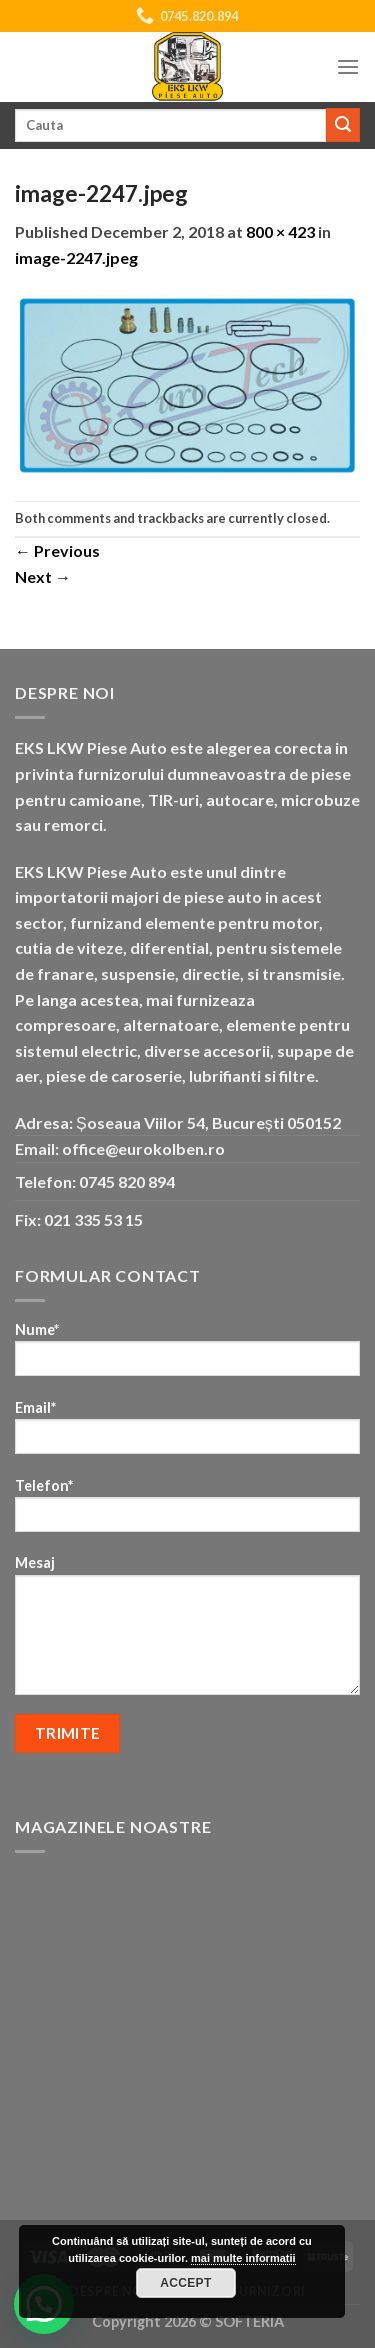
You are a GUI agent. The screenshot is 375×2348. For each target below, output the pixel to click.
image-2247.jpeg (76, 257)
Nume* (187, 1355)
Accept (186, 2283)
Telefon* (187, 1511)
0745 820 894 (127, 1181)
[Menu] (348, 66)
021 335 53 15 (93, 1219)
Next (43, 576)
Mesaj (187, 1631)
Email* (187, 1433)
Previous (57, 550)
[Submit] (343, 125)
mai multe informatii (243, 2258)
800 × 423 (280, 231)
